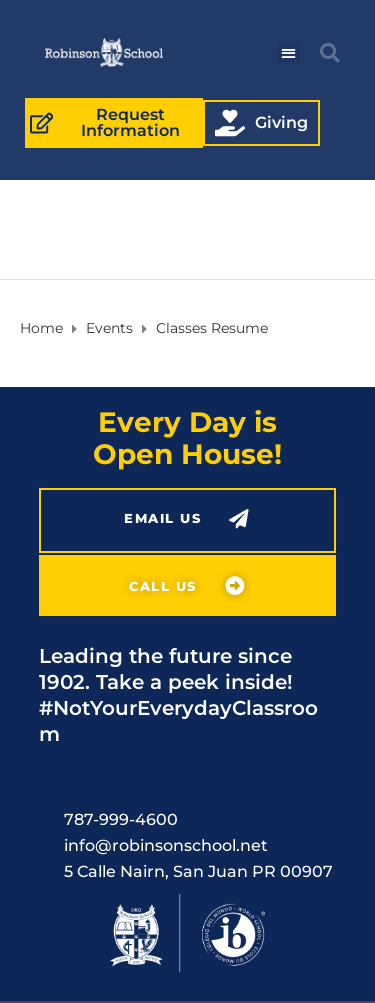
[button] (288, 52)
